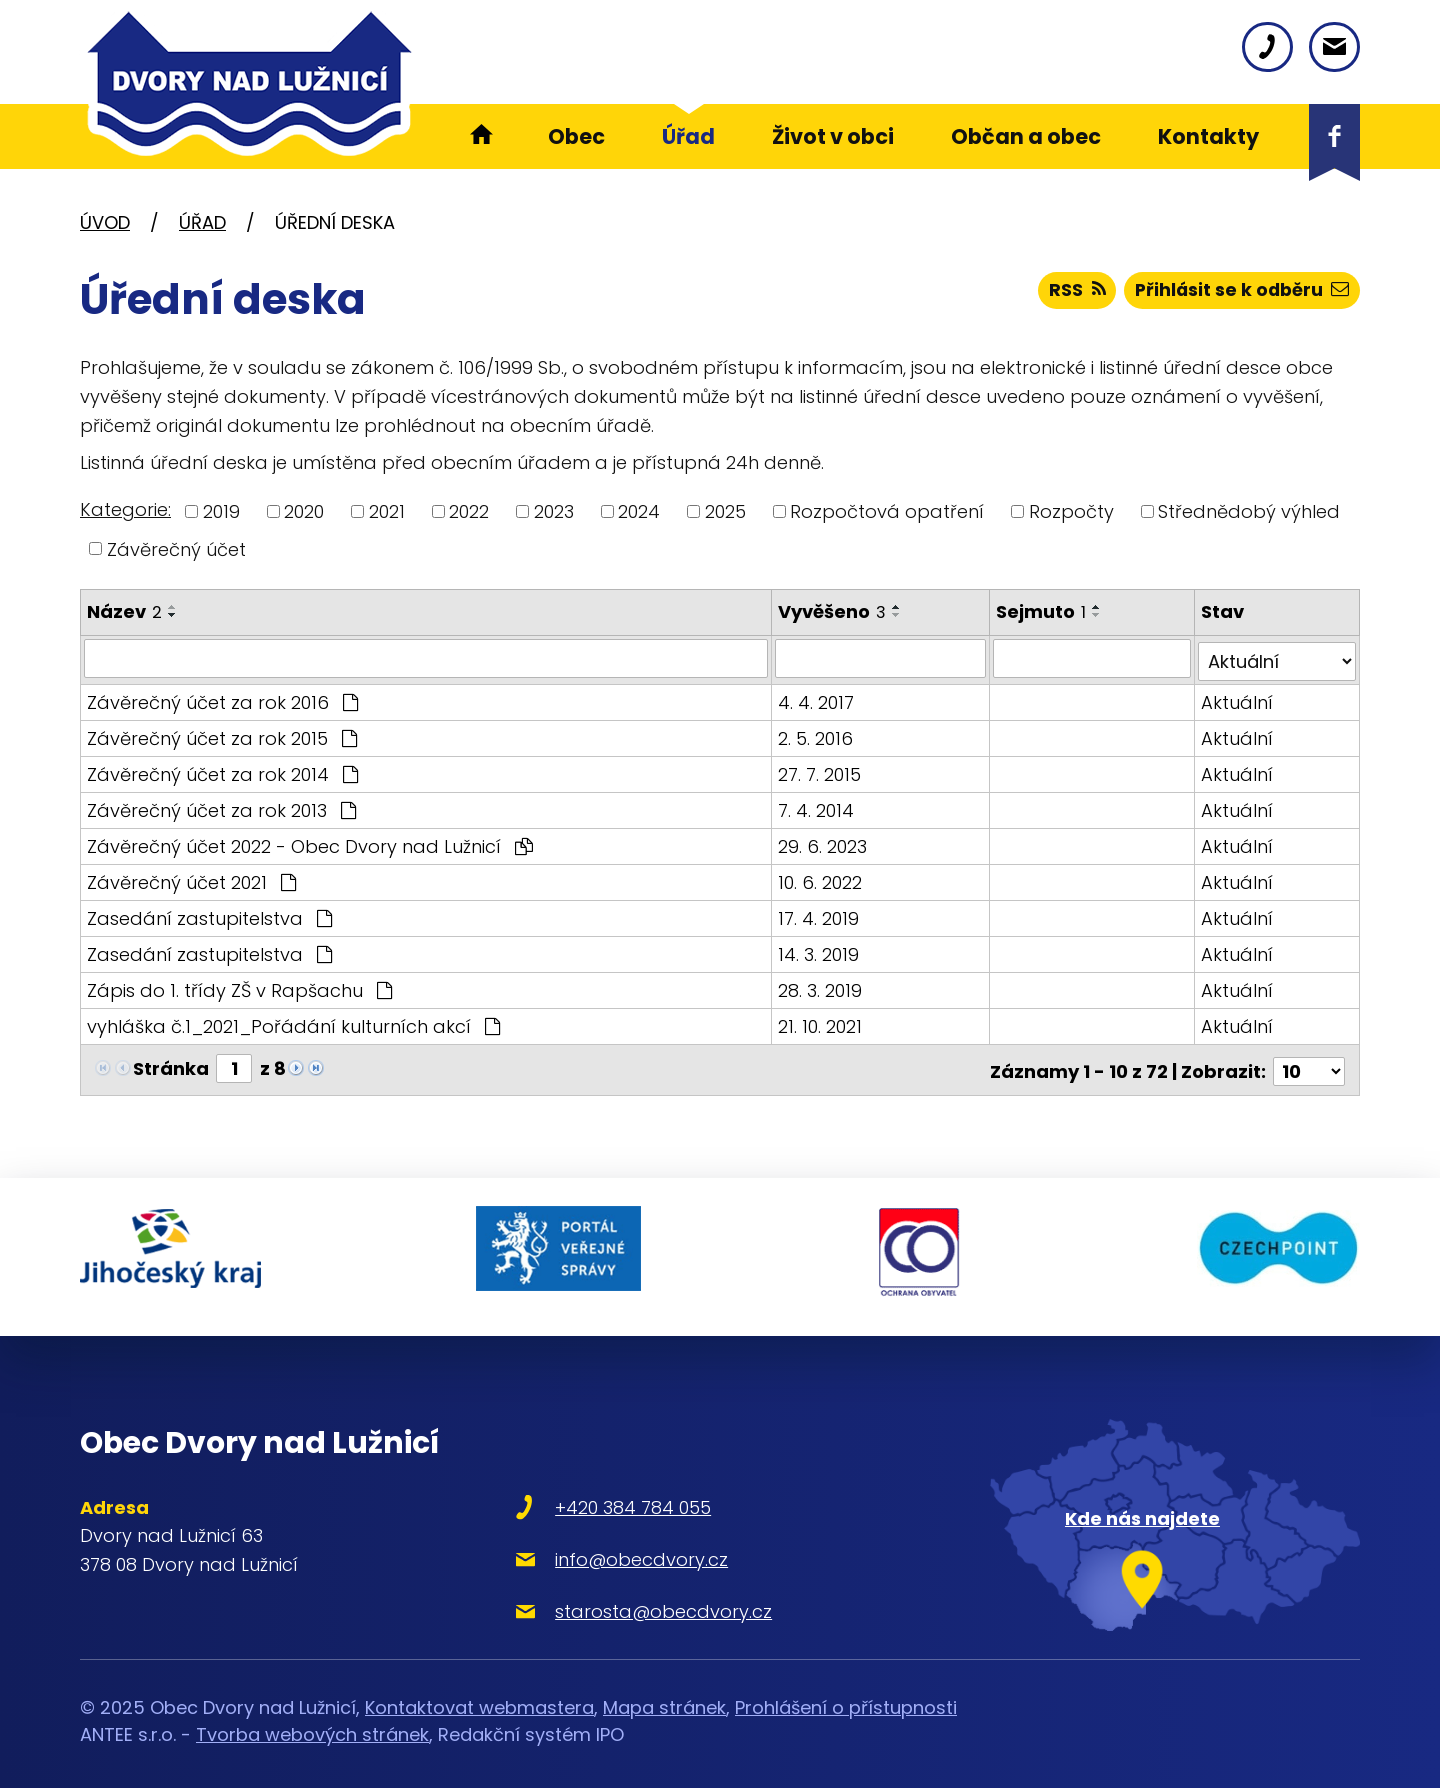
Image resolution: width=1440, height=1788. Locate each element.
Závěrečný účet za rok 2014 (222, 770)
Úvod (105, 222)
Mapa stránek (664, 1691)
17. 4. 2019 (818, 914)
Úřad (202, 222)
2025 (725, 511)
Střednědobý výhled (1249, 511)
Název (124, 611)
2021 (387, 511)
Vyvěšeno (832, 611)
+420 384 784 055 (603, 1490)
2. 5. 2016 (815, 734)
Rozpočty (1071, 511)
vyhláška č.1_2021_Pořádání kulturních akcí (293, 1022)
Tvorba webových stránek (312, 1718)
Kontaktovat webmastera (479, 1691)
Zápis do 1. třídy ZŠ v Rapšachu (239, 986)
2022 (469, 511)
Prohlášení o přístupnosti (846, 1691)
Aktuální (1238, 698)
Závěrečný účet (176, 548)
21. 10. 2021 (820, 1022)
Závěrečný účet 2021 (191, 878)
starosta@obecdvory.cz (633, 1594)
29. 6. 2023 (822, 842)
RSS (1071, 292)
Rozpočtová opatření (887, 511)
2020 (304, 511)
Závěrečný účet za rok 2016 (222, 698)
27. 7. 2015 (819, 770)
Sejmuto (1042, 611)
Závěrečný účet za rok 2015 (222, 734)
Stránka (171, 1064)
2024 (639, 511)
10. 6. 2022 (820, 878)
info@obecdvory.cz (611, 1542)
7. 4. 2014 (816, 806)
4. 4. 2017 (816, 698)
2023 (554, 511)
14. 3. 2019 (818, 950)
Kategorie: (125, 509)
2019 (221, 511)
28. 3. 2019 (820, 986)
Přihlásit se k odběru (1239, 292)
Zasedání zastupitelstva (209, 914)
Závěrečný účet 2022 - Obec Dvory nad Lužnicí (310, 842)
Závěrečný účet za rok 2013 (221, 806)
